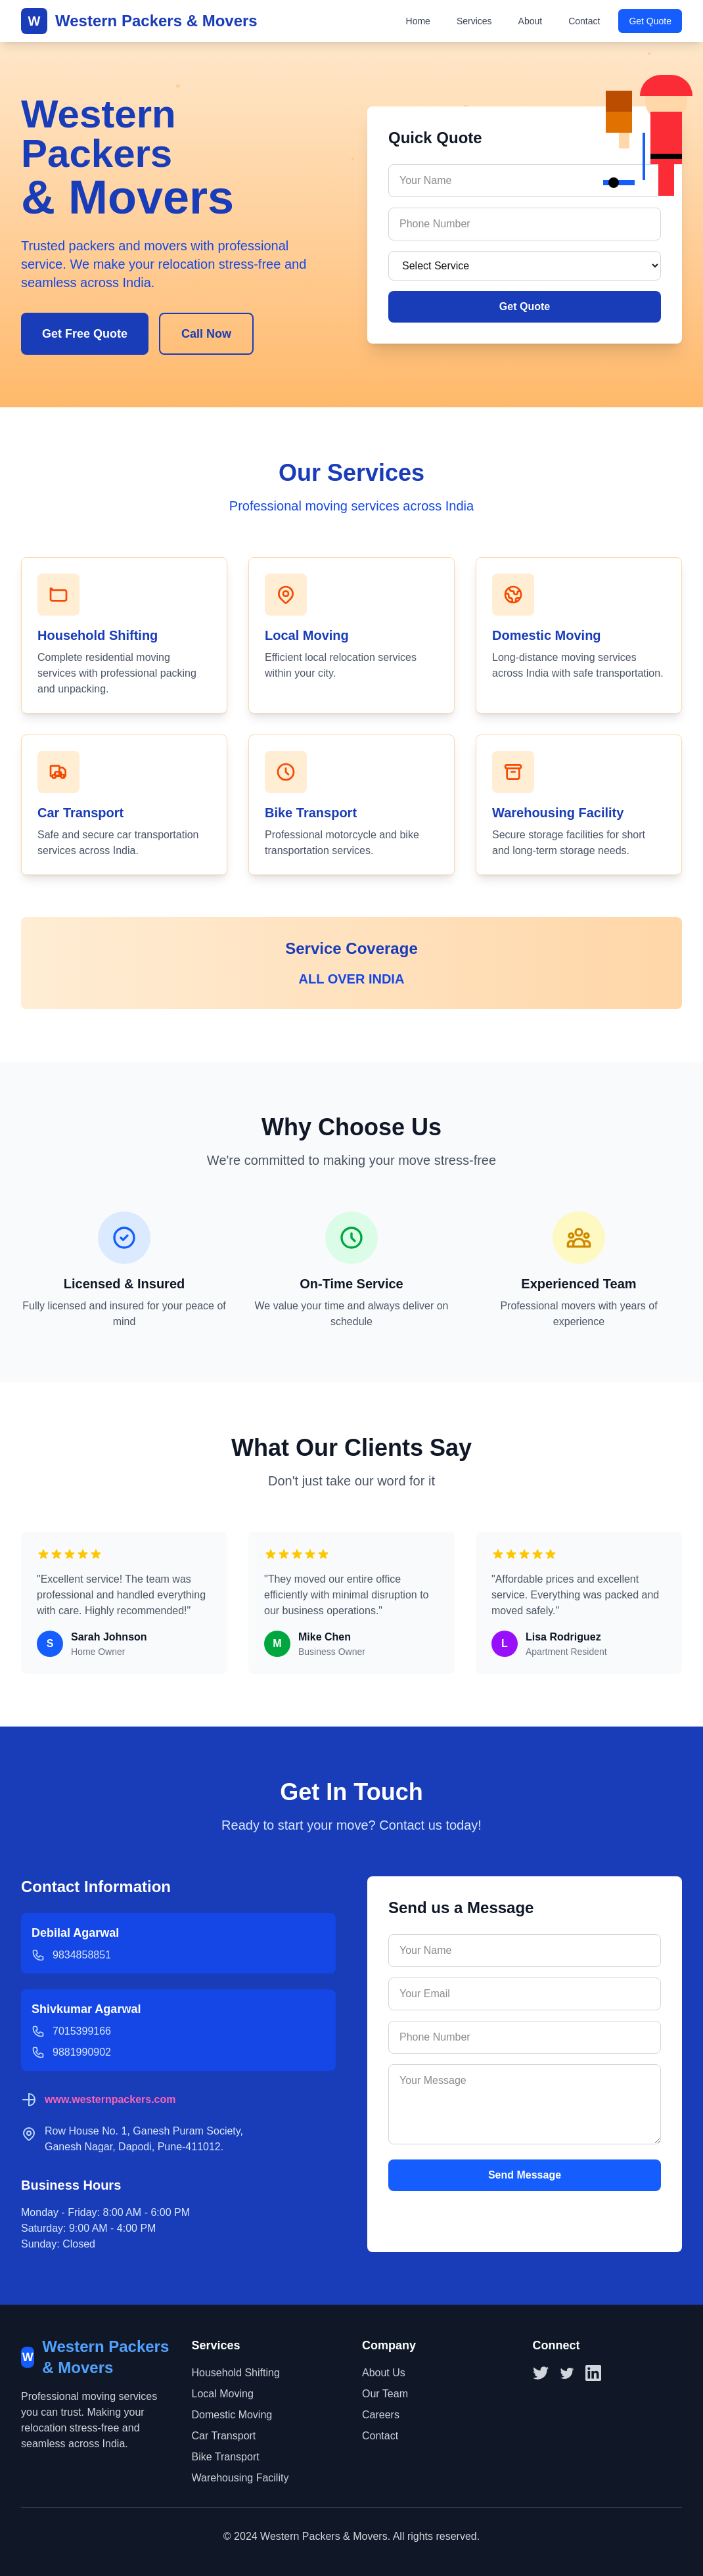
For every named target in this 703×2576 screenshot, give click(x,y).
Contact (584, 21)
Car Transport (224, 2435)
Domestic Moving (232, 2414)
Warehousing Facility (240, 2477)
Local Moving (223, 2393)
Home (418, 21)
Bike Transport (226, 2456)
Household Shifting (236, 2372)
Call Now (206, 333)
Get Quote (650, 21)
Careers (380, 2414)
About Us (383, 2372)
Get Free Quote (84, 333)
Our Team (385, 2393)
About (530, 21)
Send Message (524, 2175)
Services (474, 21)
